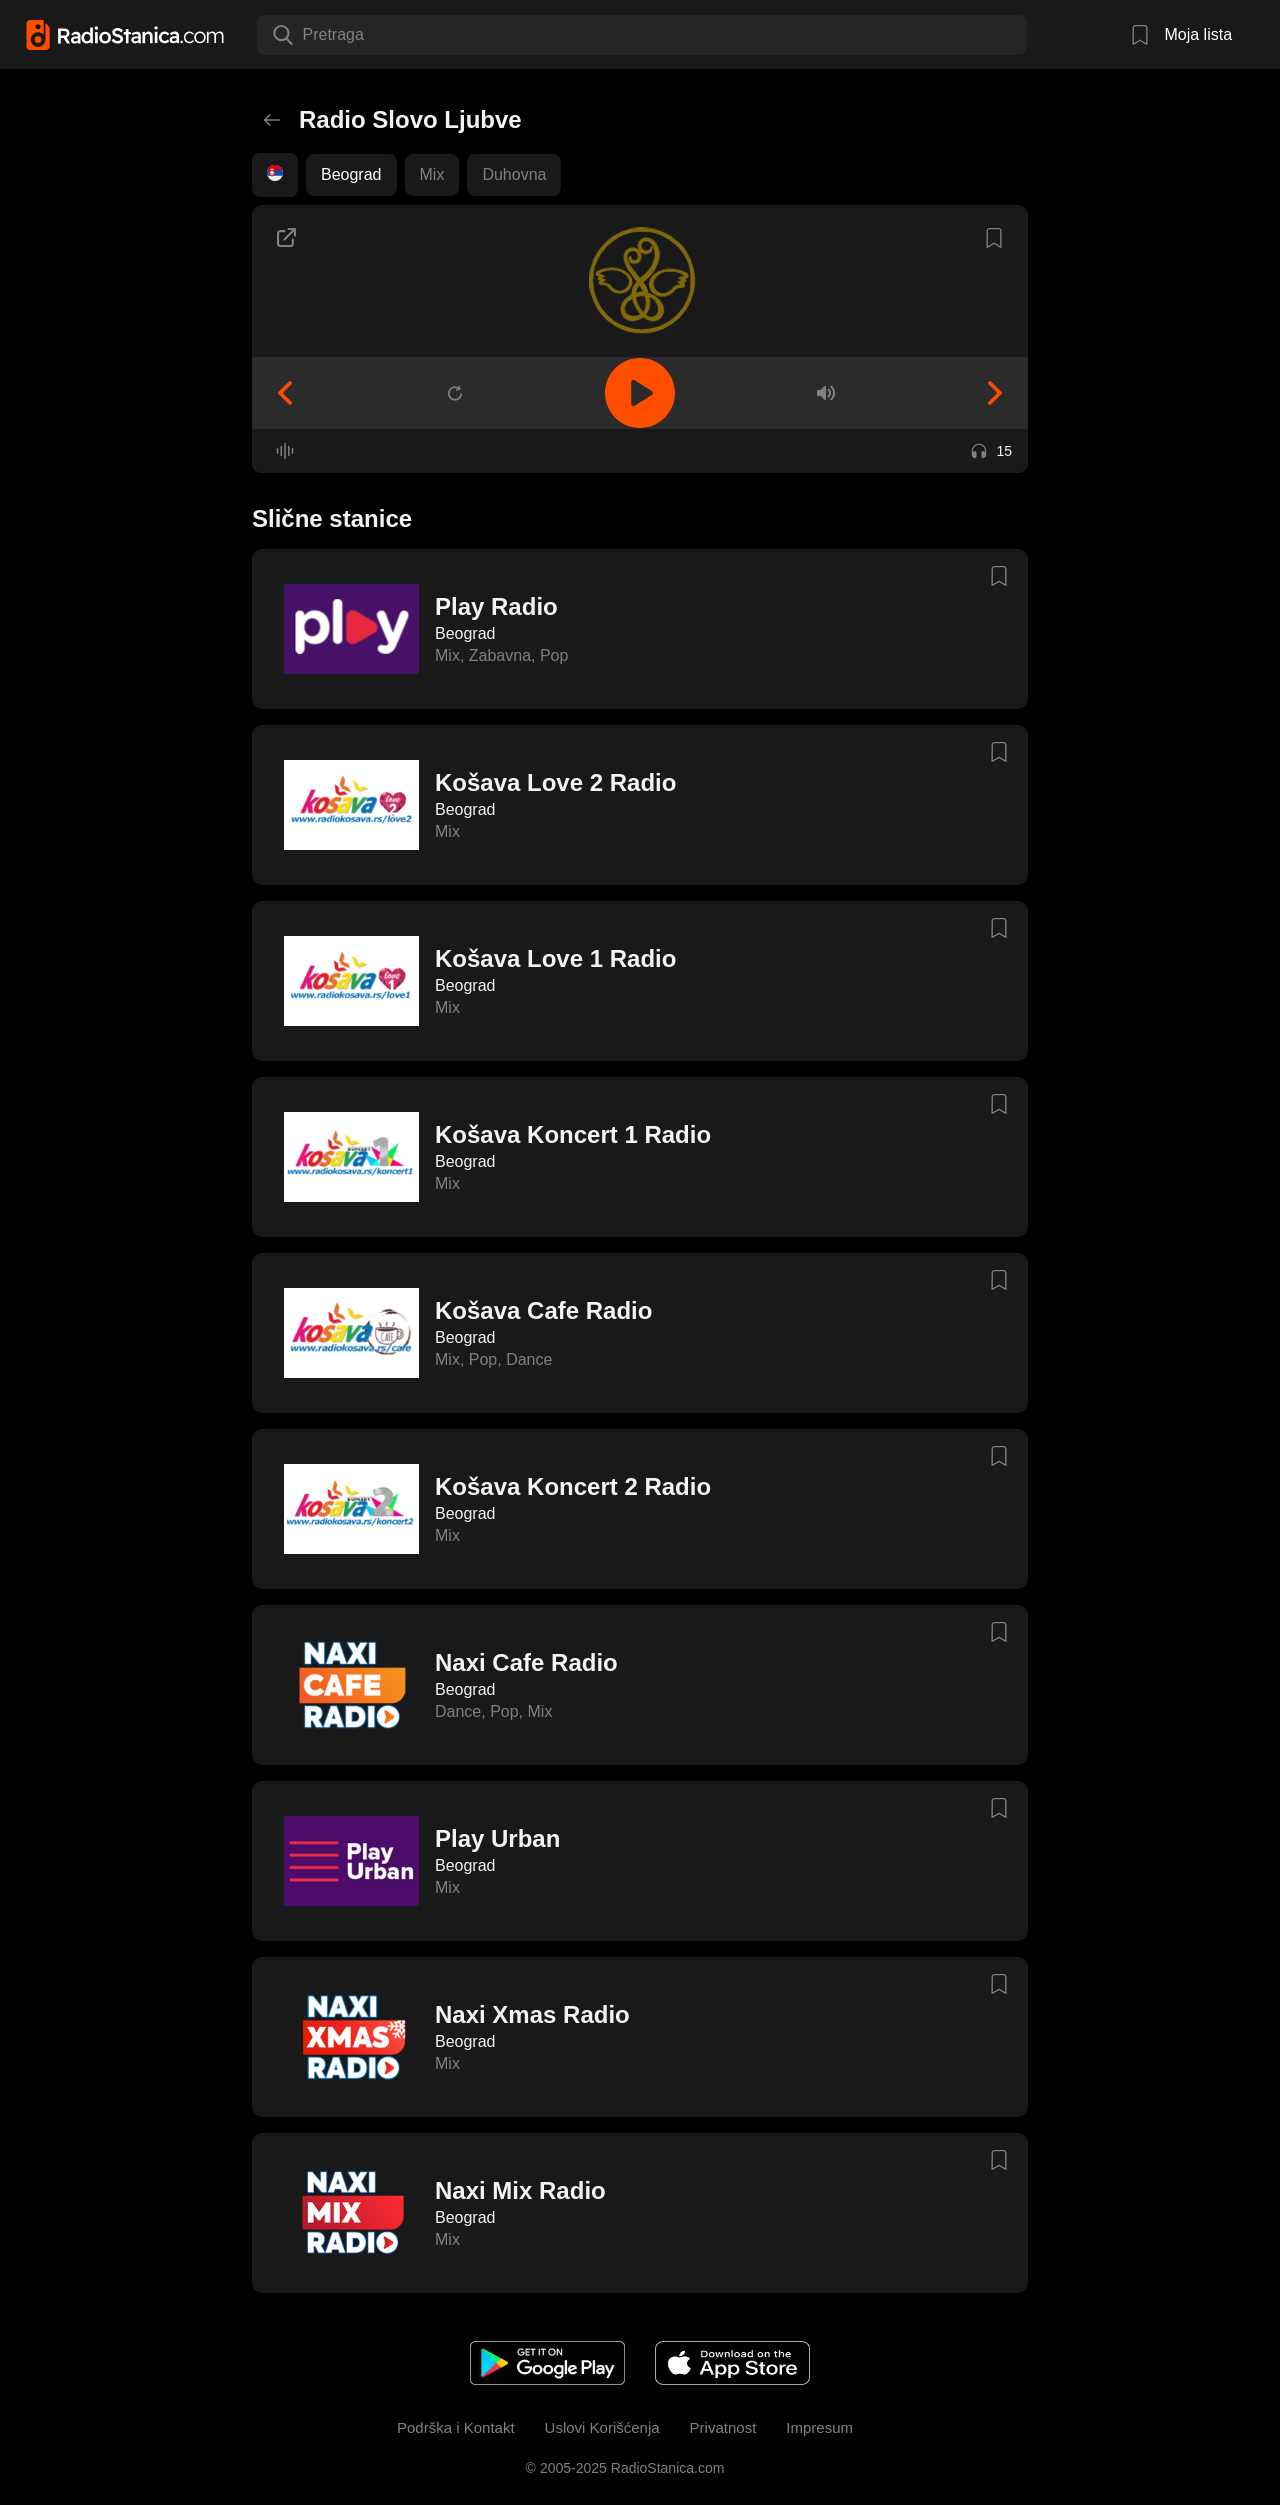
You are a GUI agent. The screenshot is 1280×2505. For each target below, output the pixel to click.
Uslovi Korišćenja (602, 2427)
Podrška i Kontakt (456, 2427)
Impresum (819, 2427)
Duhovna (514, 174)
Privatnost (723, 2427)
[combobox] (305, 35)
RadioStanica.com (666, 2468)
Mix (432, 174)
